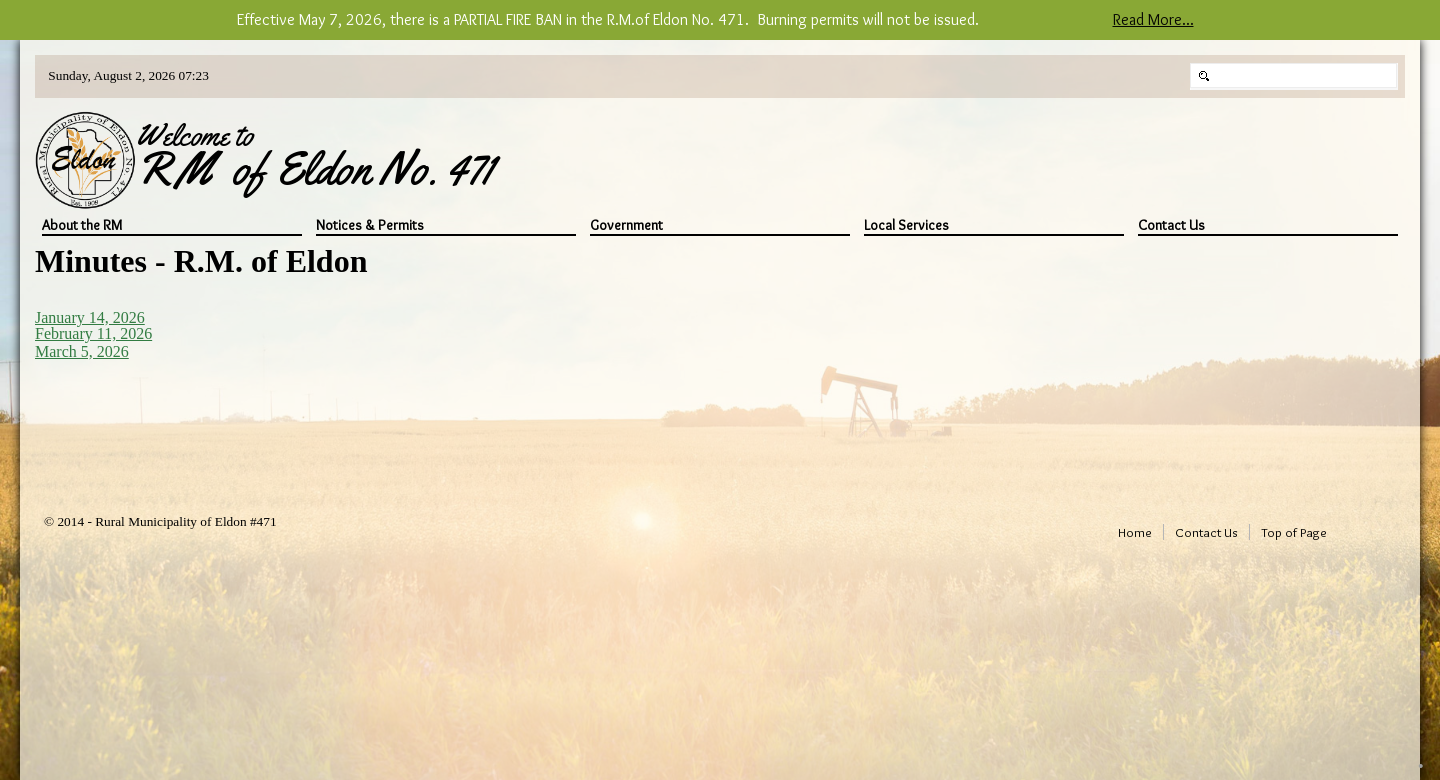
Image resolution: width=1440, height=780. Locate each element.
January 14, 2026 (90, 317)
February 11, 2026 (93, 333)
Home (1135, 532)
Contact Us (1171, 225)
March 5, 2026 (82, 351)
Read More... (1153, 19)
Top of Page (1294, 532)
